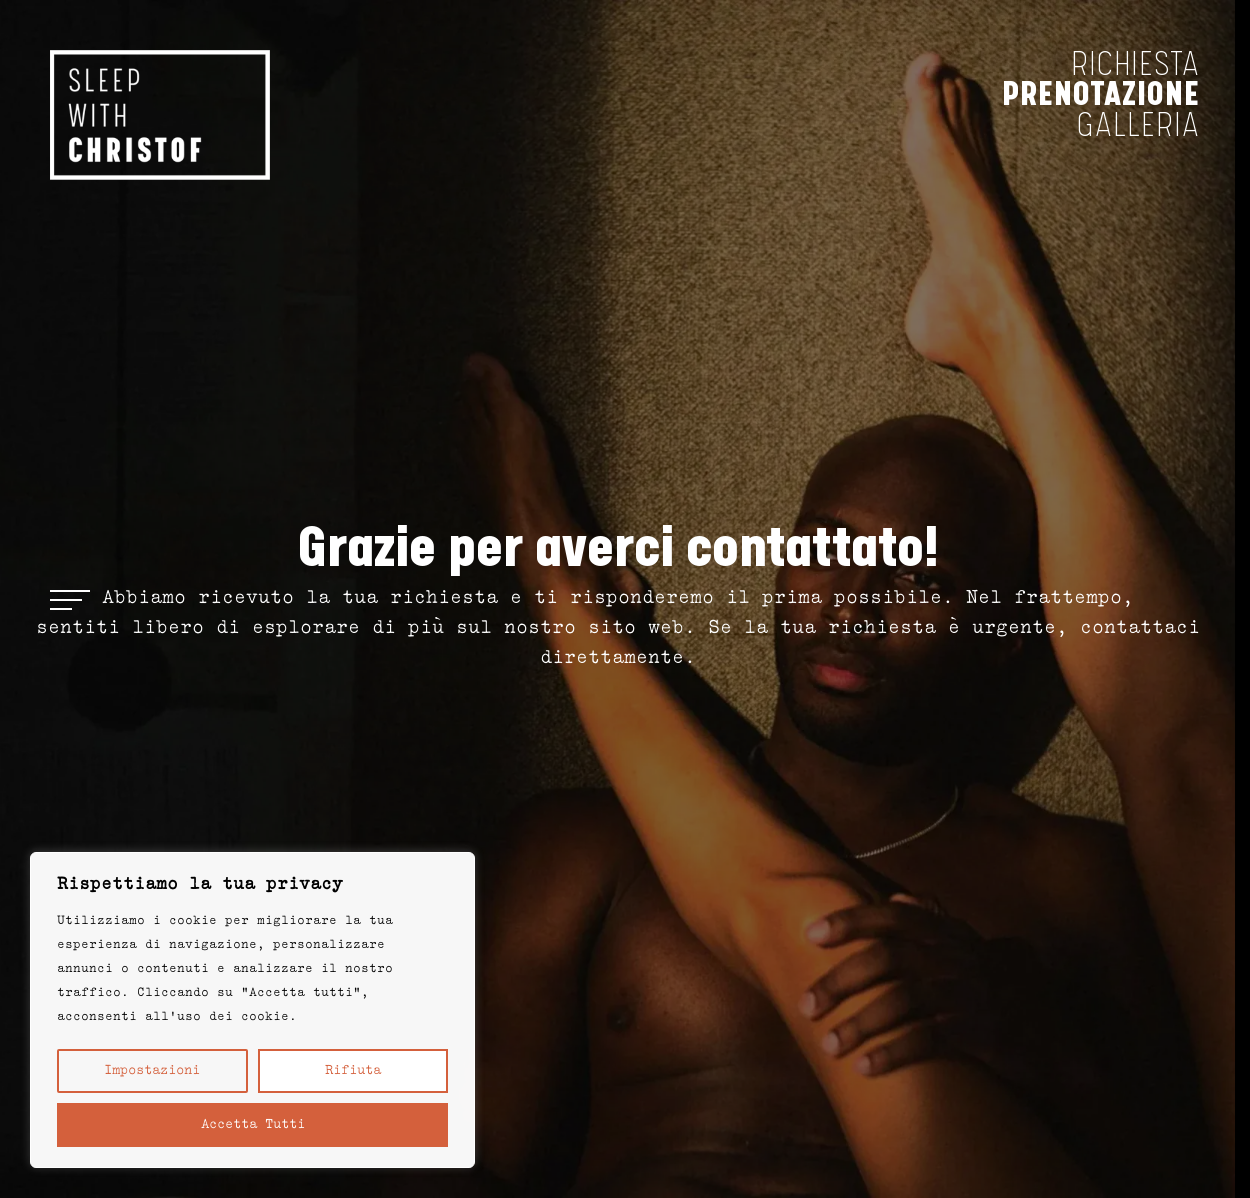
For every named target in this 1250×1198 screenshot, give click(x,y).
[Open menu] (70, 599)
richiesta (1135, 65)
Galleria (1138, 126)
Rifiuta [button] (353, 1071)
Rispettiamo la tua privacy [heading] (200, 885)
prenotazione (1101, 94)
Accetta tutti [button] (253, 1125)
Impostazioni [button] (152, 1071)
